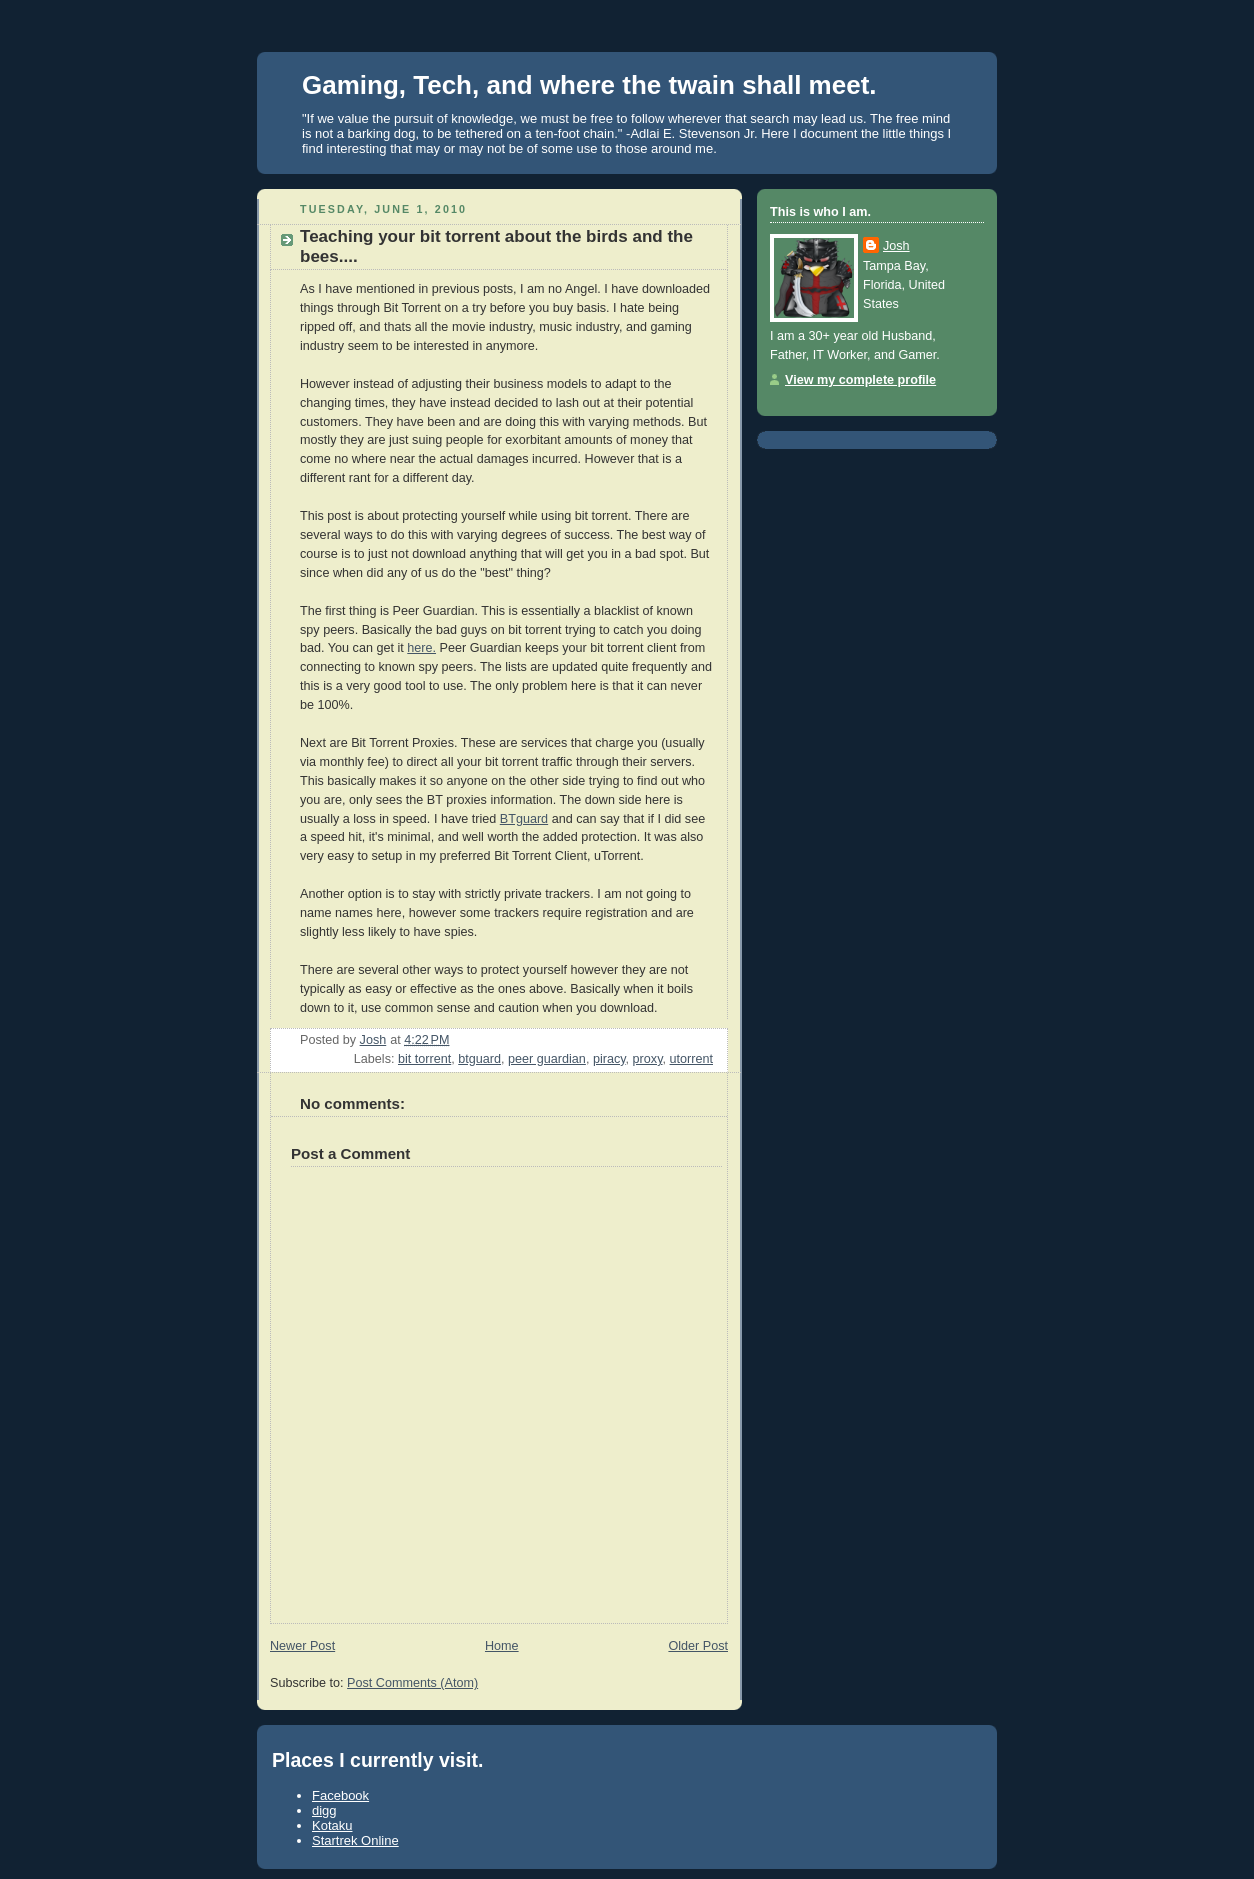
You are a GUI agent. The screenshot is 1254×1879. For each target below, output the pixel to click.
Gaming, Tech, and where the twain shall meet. (589, 85)
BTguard (524, 819)
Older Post (698, 1646)
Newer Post (302, 1646)
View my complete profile (860, 380)
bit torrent (424, 1059)
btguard (479, 1059)
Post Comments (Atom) (412, 1683)
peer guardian (547, 1059)
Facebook (340, 1795)
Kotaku (332, 1825)
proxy (648, 1059)
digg (324, 1810)
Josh (896, 246)
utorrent (691, 1059)
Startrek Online (355, 1840)
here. (421, 648)
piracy (609, 1059)
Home (502, 1646)
